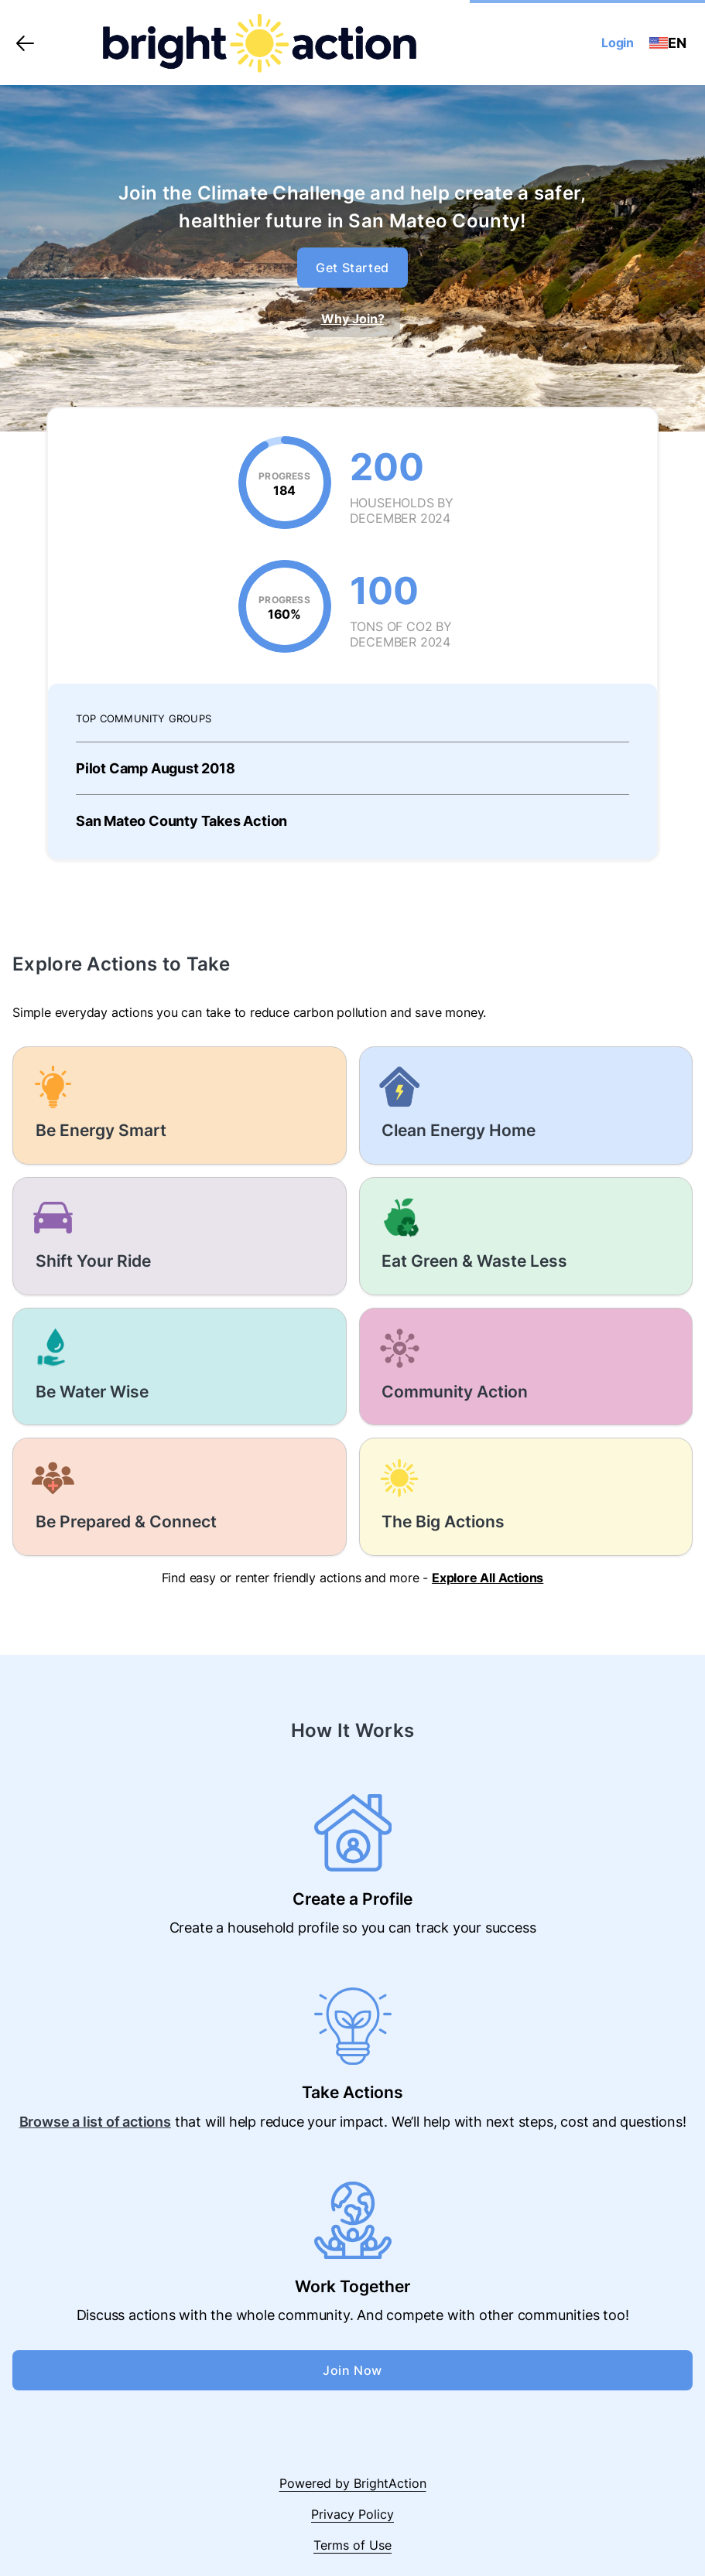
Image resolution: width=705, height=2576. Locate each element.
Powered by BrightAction (352, 2483)
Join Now (352, 2370)
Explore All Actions (487, 1577)
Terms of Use (352, 2545)
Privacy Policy (352, 2514)
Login (617, 42)
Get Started (352, 267)
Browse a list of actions (95, 2122)
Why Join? (353, 318)
